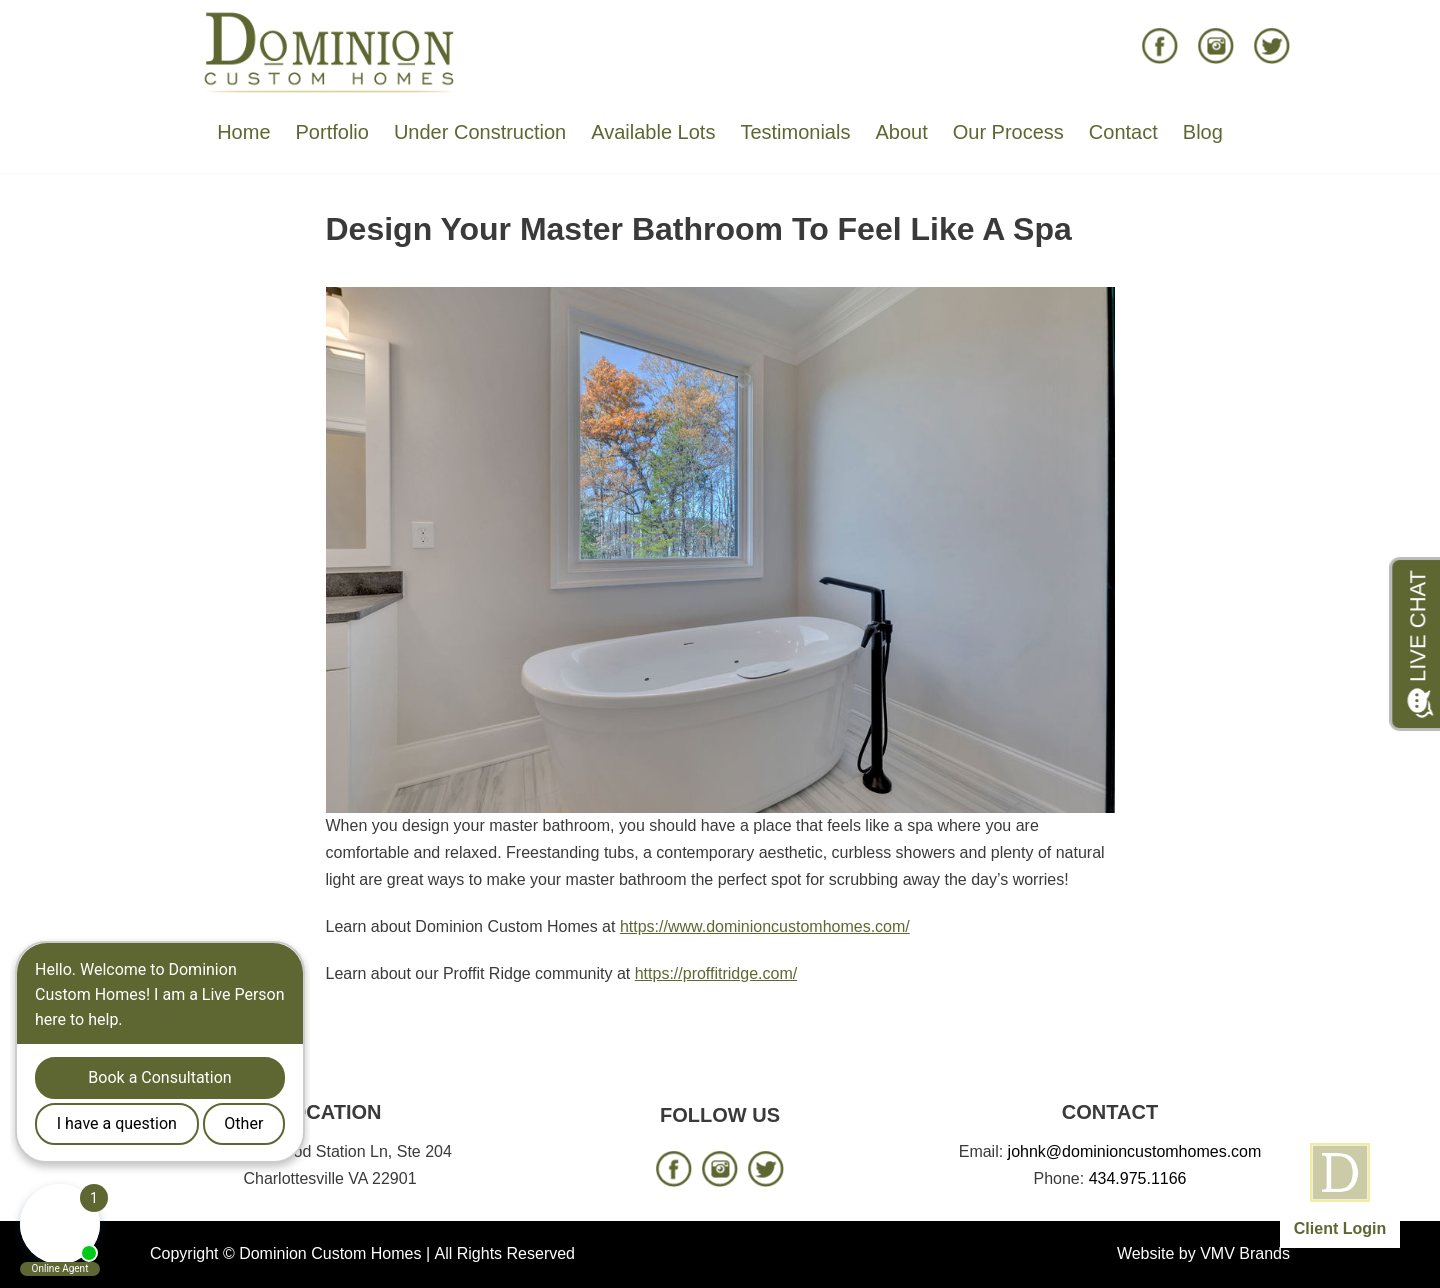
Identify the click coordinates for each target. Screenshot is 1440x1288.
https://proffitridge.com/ (716, 973)
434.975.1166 (1138, 1178)
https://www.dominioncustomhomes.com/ (765, 926)
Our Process (1008, 132)
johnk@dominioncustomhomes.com (1135, 1151)
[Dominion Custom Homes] (330, 51)
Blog (1203, 132)
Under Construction (480, 132)
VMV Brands (1245, 1253)
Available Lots (653, 132)
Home (243, 132)
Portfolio (332, 132)
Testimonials (795, 132)
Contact (1123, 132)
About (901, 132)
